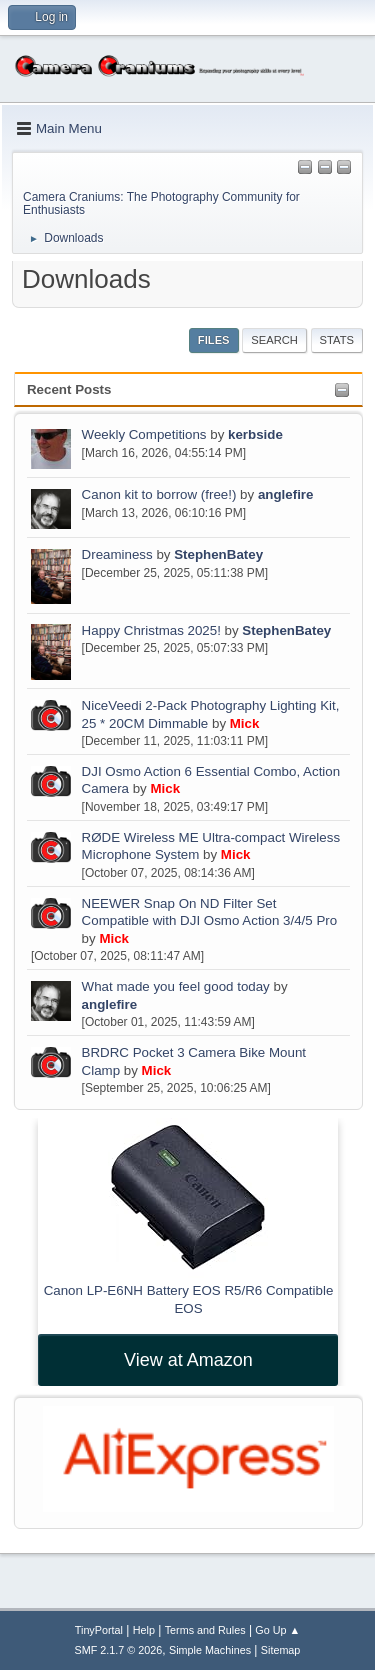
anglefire (286, 494)
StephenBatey (218, 554)
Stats (337, 340)
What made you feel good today (176, 986)
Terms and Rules (205, 1630)
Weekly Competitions (144, 434)
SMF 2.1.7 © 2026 (119, 1650)
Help (144, 1630)
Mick (245, 723)
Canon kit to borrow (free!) (159, 494)
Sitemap (281, 1650)
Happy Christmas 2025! (151, 630)
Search (274, 340)
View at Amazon (188, 1360)
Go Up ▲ (277, 1630)
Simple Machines (210, 1650)
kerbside (255, 434)
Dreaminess (119, 554)
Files (214, 340)
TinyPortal (99, 1630)
